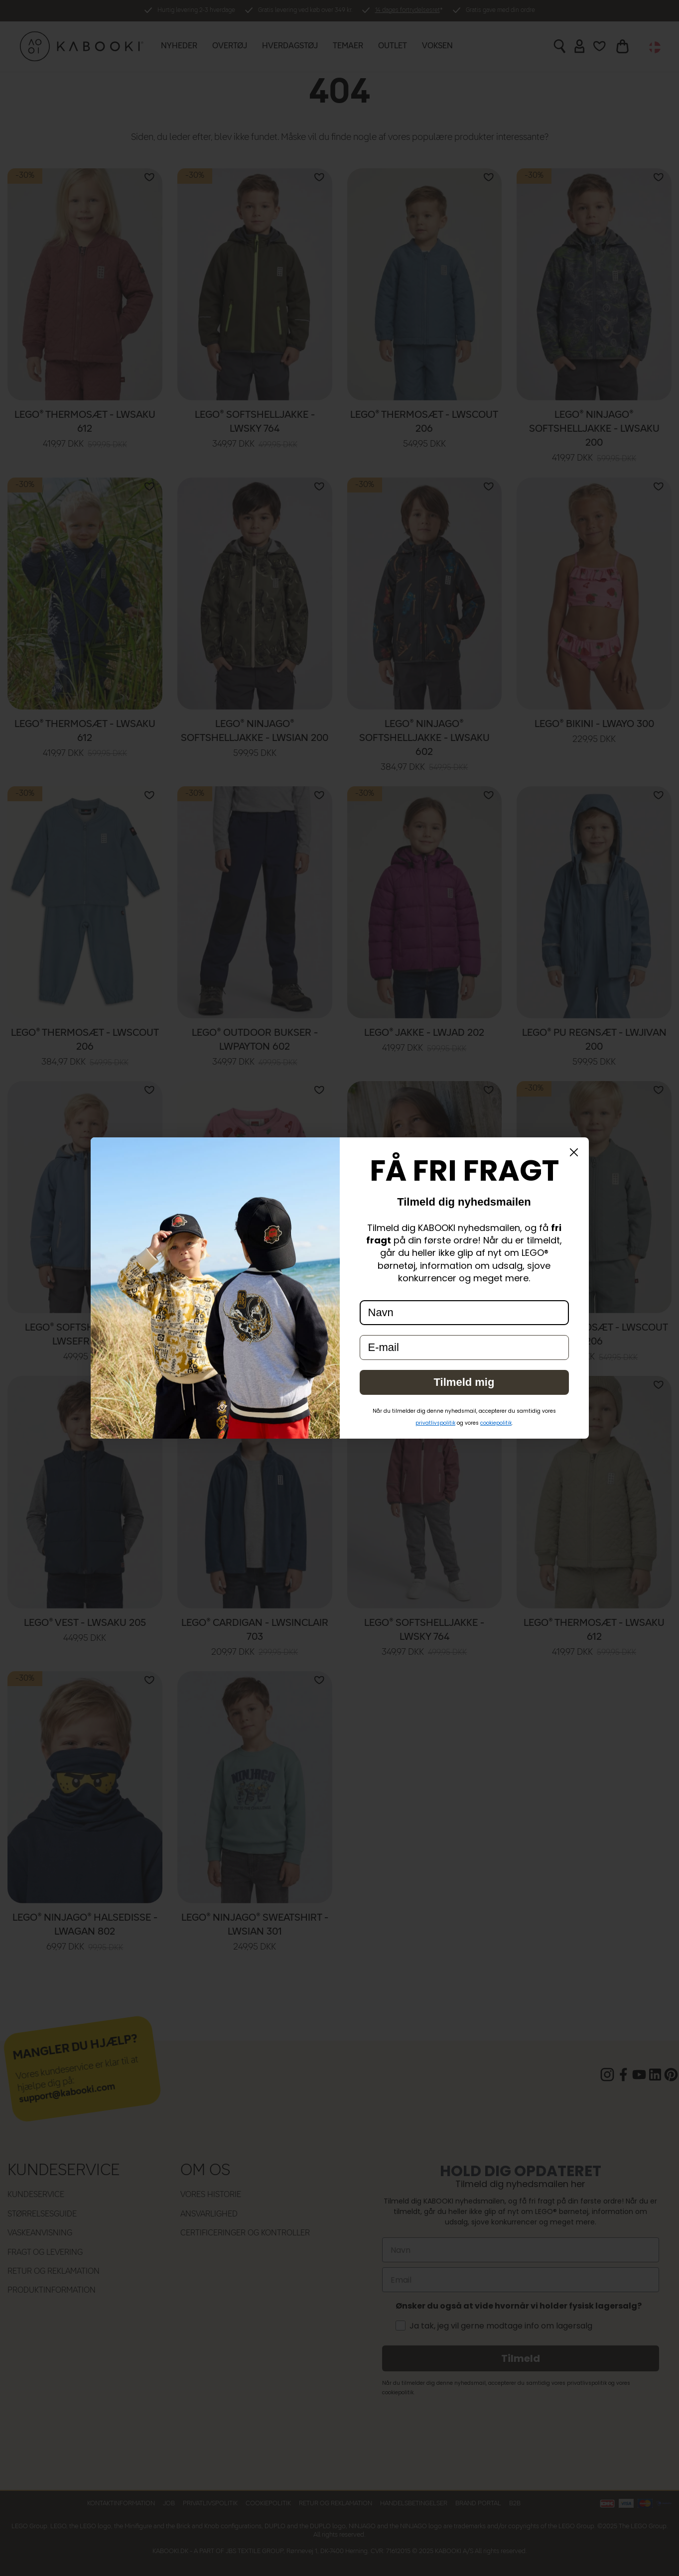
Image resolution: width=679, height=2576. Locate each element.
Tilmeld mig (464, 1382)
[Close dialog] (574, 1152)
